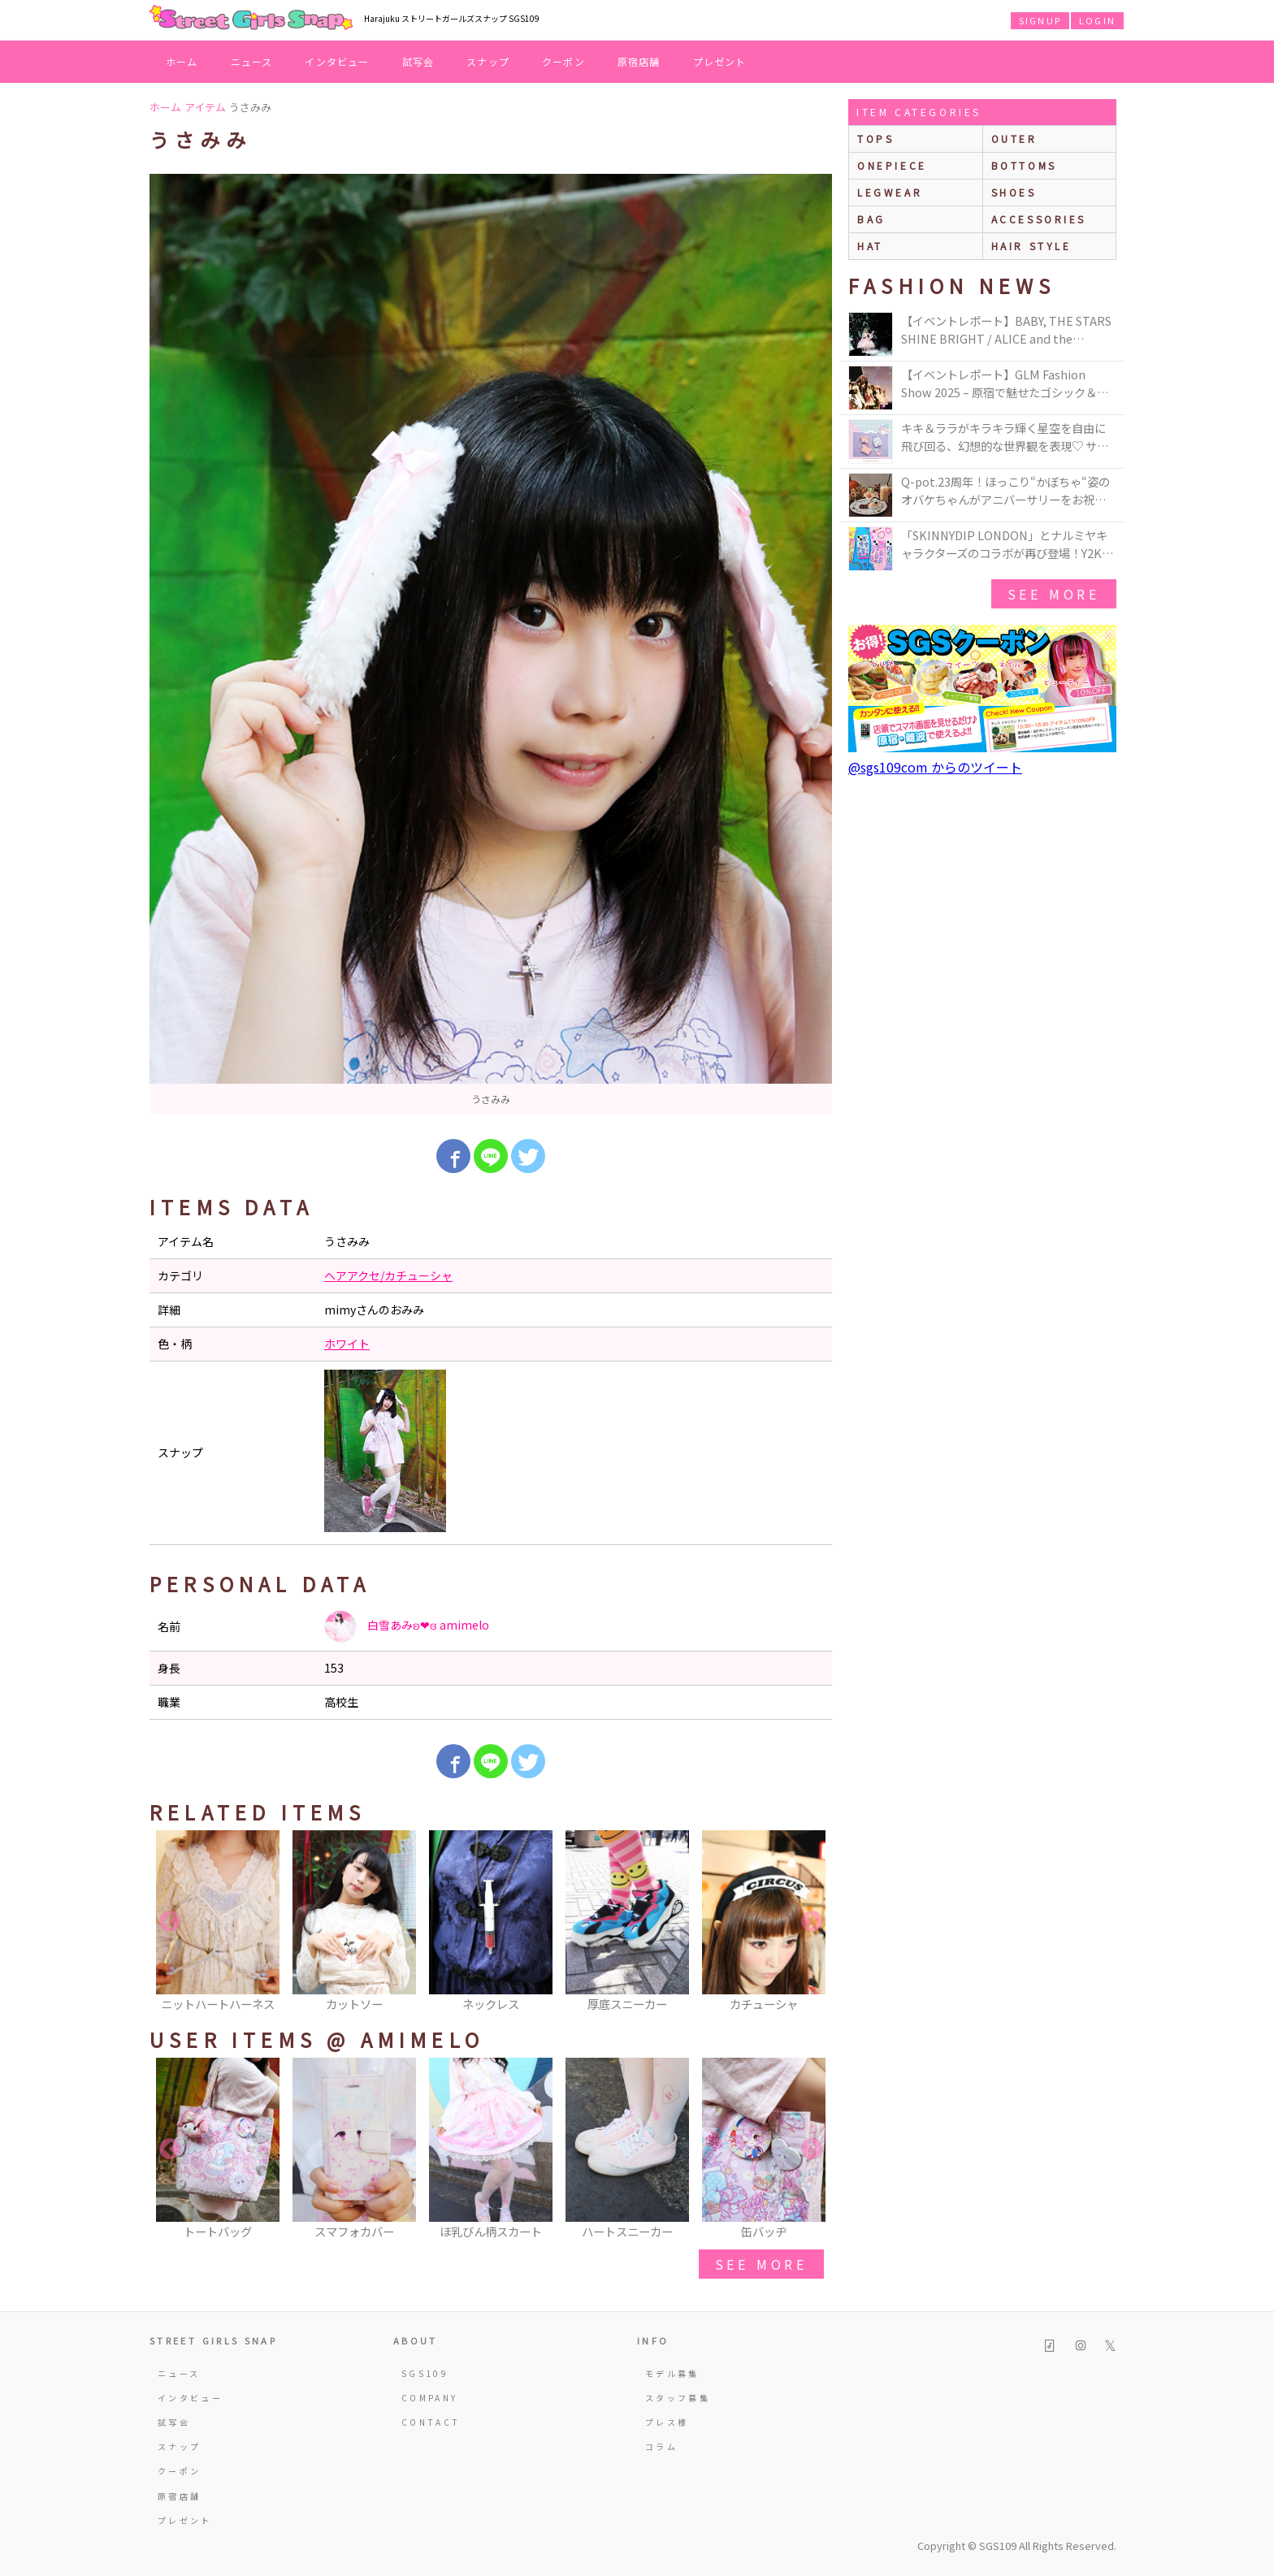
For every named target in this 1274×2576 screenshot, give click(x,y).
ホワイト (347, 1344)
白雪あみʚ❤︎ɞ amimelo (406, 1626)
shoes (1014, 192)
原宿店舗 (639, 61)
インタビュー (337, 61)
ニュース (252, 61)
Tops (875, 138)
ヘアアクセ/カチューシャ (388, 1275)
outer (1014, 138)
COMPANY (429, 2398)
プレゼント (720, 61)
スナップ (487, 61)
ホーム (182, 61)
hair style (1031, 246)
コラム (661, 2446)
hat (870, 246)
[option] (491, 644)
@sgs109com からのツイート (935, 767)
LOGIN (1097, 20)
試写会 (418, 61)
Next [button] (812, 1922)
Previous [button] (170, 1922)
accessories (1039, 219)
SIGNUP (1040, 20)
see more (761, 2264)
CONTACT (431, 2422)
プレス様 (666, 2422)
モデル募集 (672, 2373)
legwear (889, 192)
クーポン (563, 61)
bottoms (1024, 165)
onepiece (892, 165)
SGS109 (424, 2373)
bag (871, 219)
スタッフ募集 (677, 2398)
